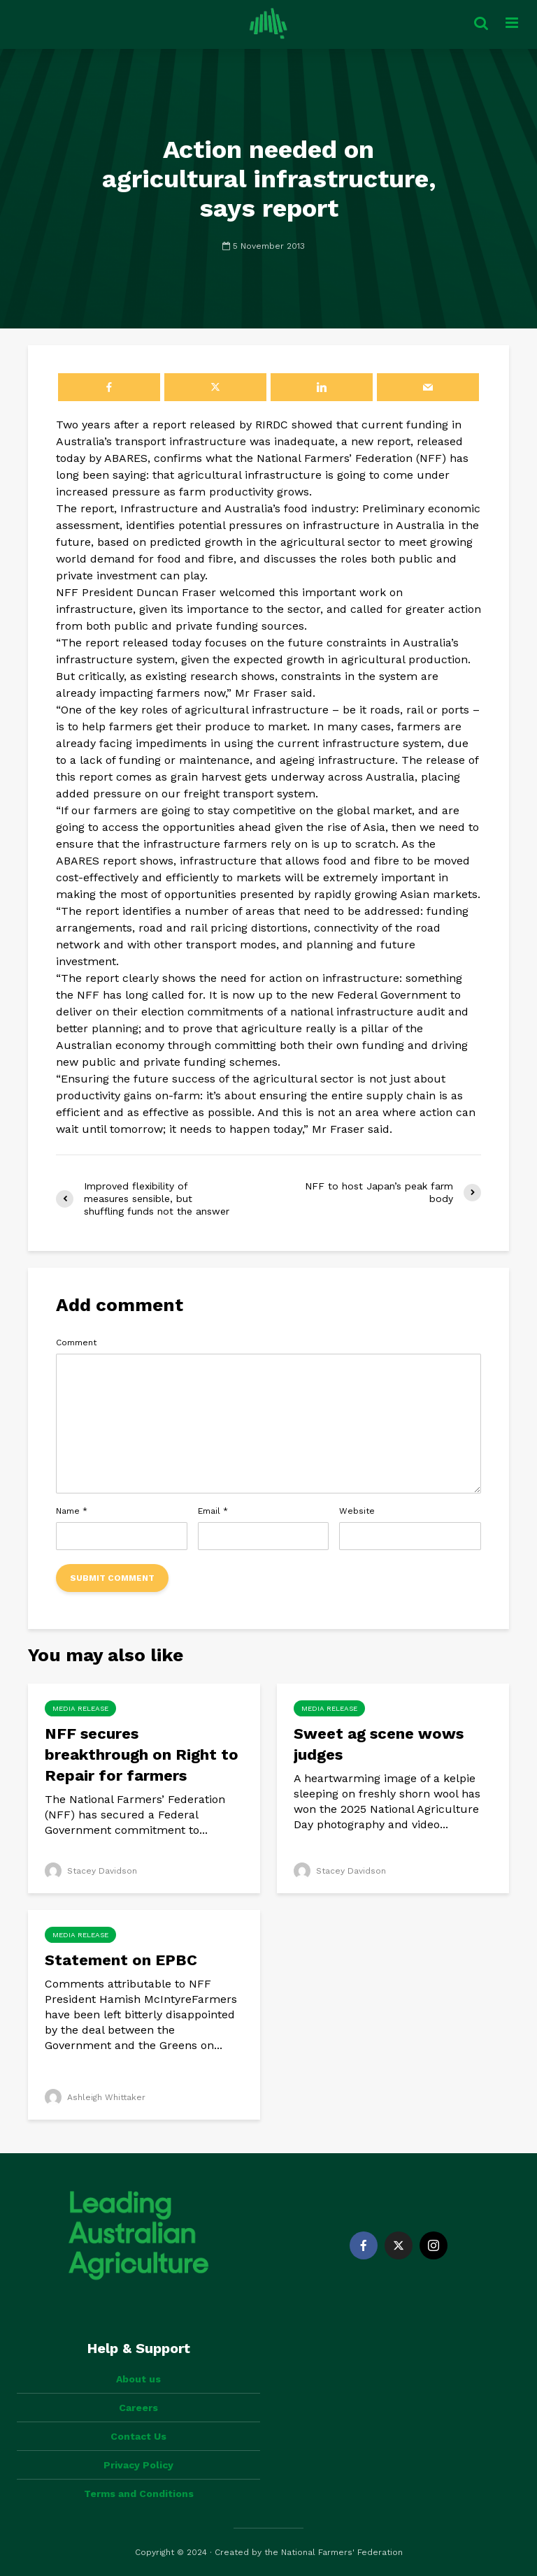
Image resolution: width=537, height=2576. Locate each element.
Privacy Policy (138, 2464)
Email (213, 1511)
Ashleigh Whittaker (95, 2097)
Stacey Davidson (91, 1871)
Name (71, 1511)
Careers (138, 2407)
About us (138, 2379)
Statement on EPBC (123, 1960)
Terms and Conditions (139, 2493)
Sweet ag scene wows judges (379, 1744)
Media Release (80, 1708)
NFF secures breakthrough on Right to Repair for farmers (141, 1754)
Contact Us (138, 2436)
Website (357, 1511)
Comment (76, 1342)
